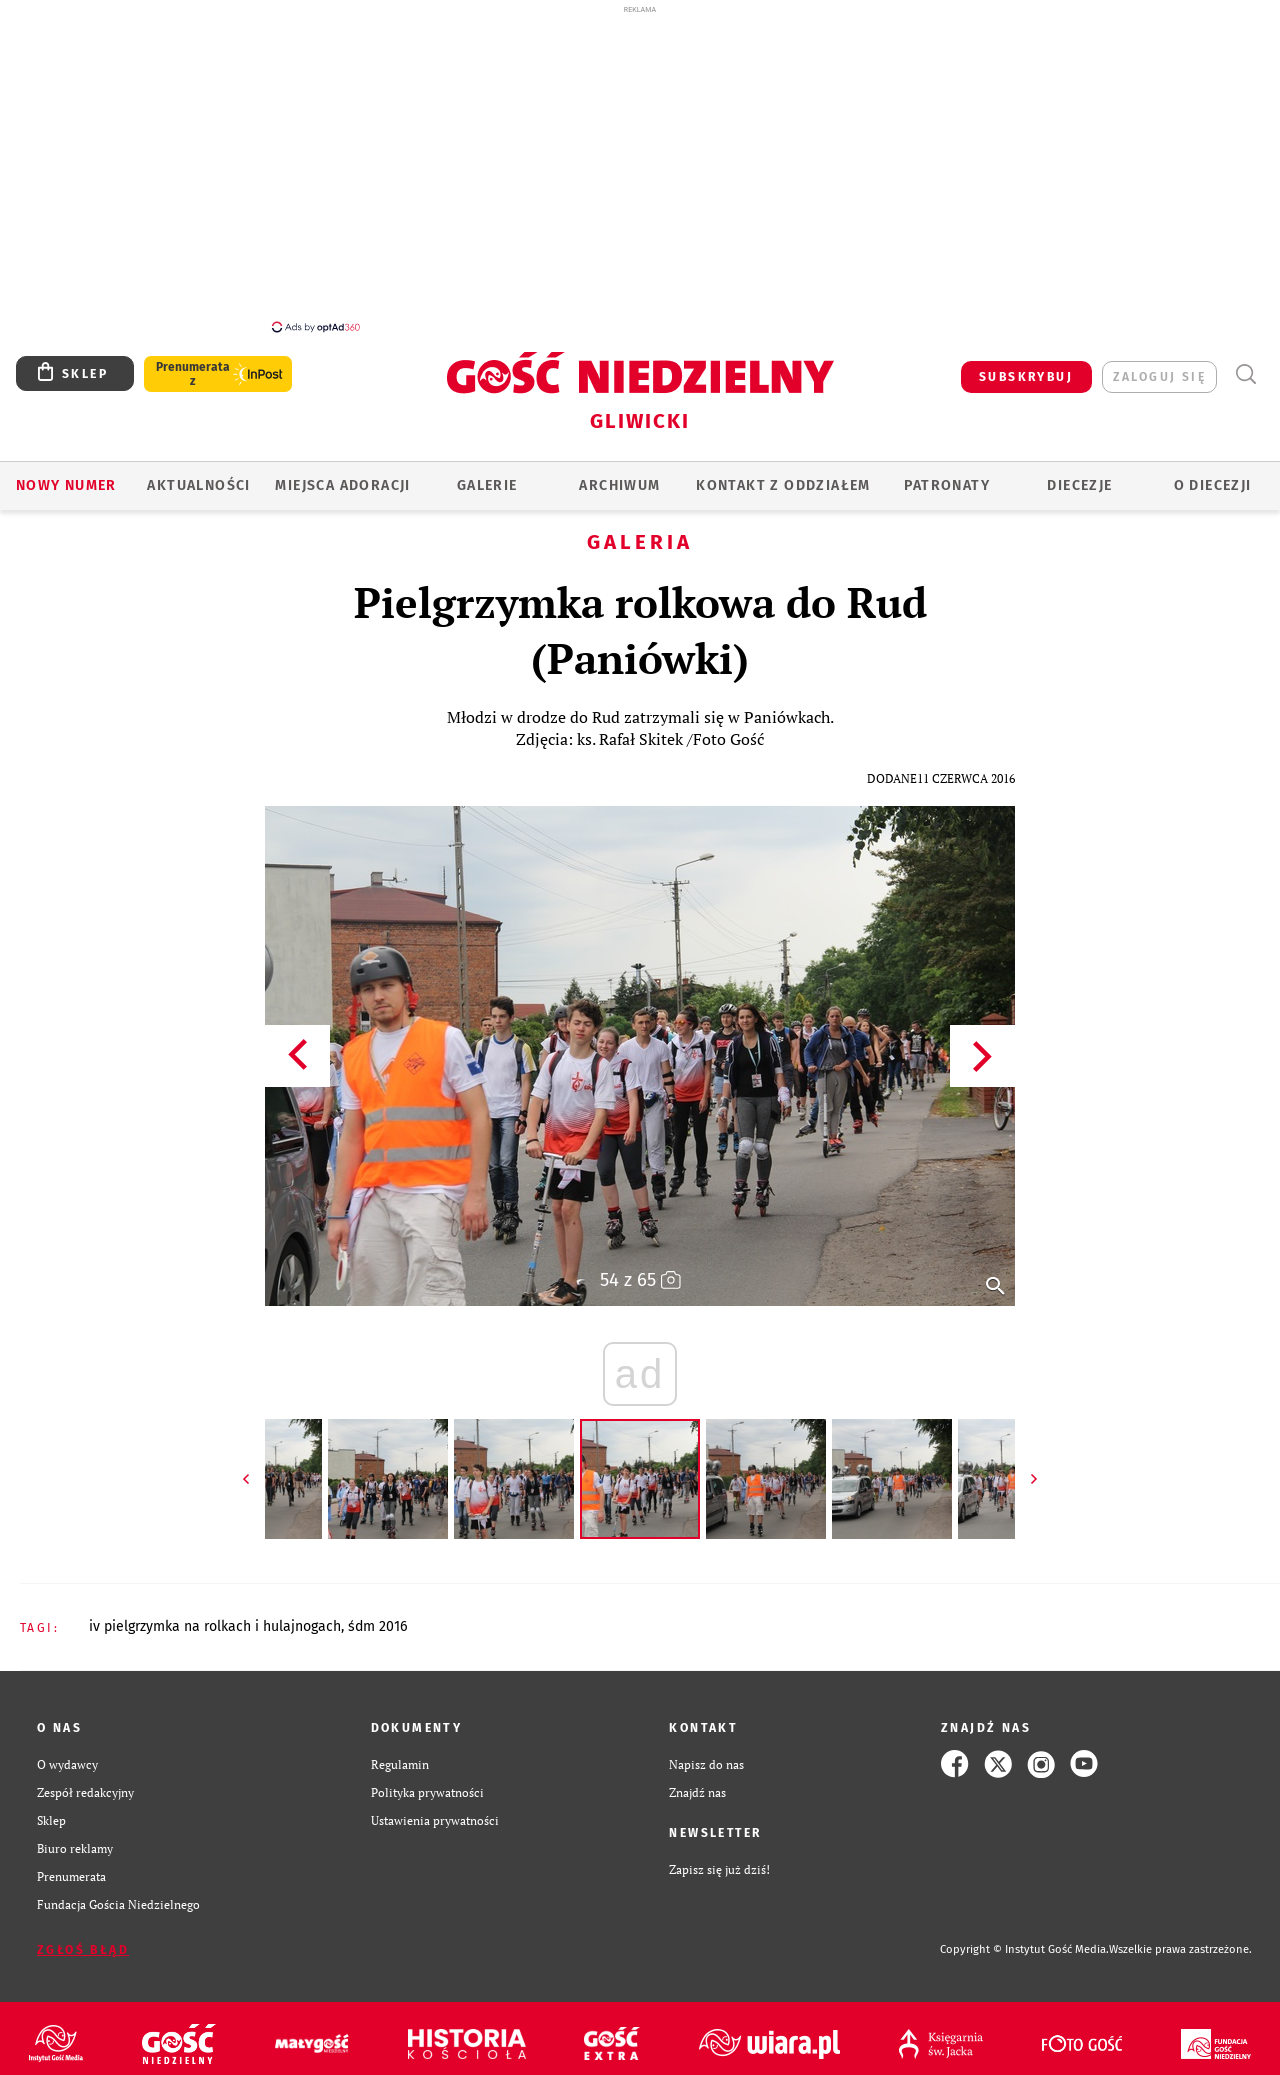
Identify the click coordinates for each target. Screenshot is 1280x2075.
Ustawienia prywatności (435, 1809)
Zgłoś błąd (83, 1939)
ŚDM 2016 (378, 1615)
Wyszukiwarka (1245, 363)
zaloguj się (1159, 366)
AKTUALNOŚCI (198, 474)
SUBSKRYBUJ (1026, 366)
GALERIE (487, 474)
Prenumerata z (193, 363)
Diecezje (1079, 474)
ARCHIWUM (619, 474)
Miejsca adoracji (342, 474)
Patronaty (947, 474)
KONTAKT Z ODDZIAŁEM (783, 474)
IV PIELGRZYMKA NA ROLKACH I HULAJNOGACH (215, 1615)
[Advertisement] (640, 168)
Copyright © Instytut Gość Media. (1024, 1938)
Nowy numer (66, 474)
